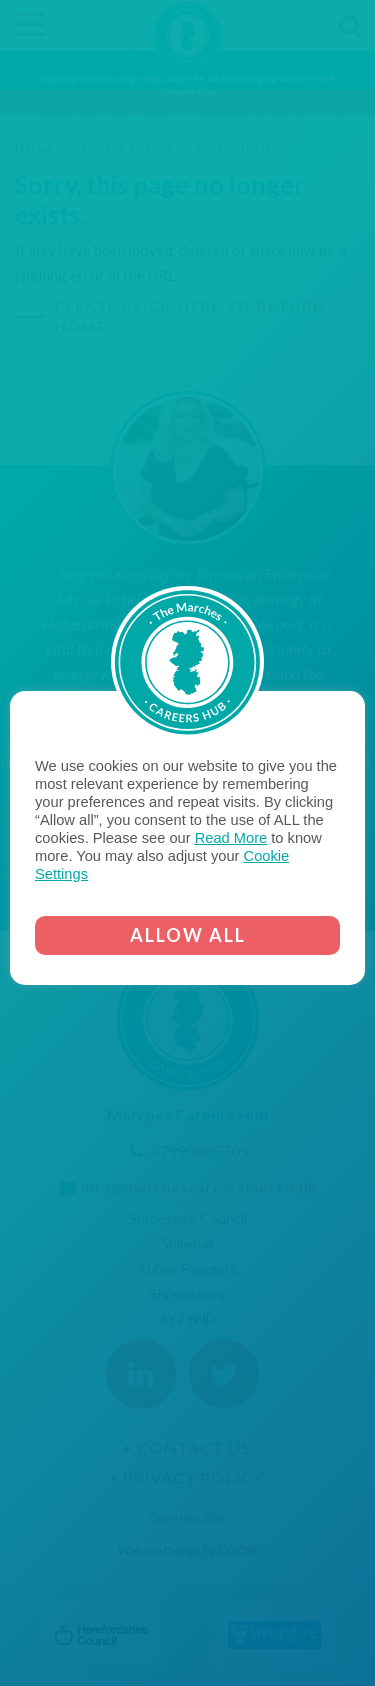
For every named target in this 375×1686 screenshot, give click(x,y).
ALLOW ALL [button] (188, 935)
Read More (231, 838)
